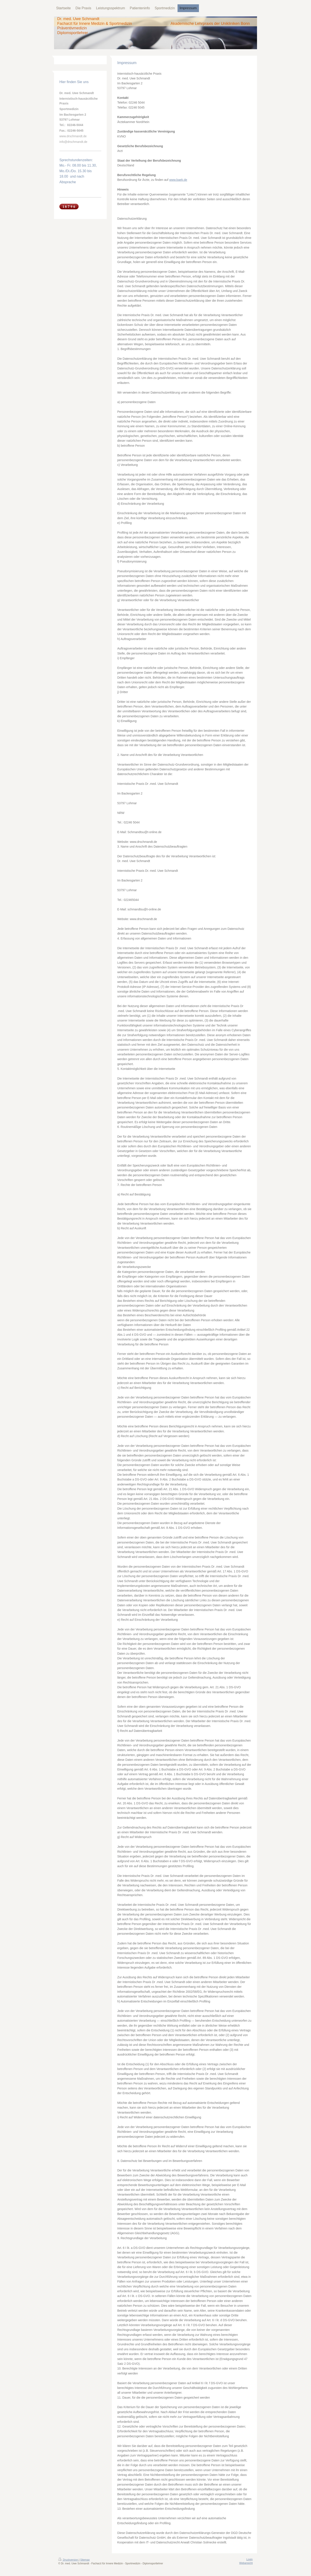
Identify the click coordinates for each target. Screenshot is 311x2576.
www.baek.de (178, 179)
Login (249, 2559)
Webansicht (246, 2563)
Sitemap (85, 2559)
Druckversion (68, 2559)
